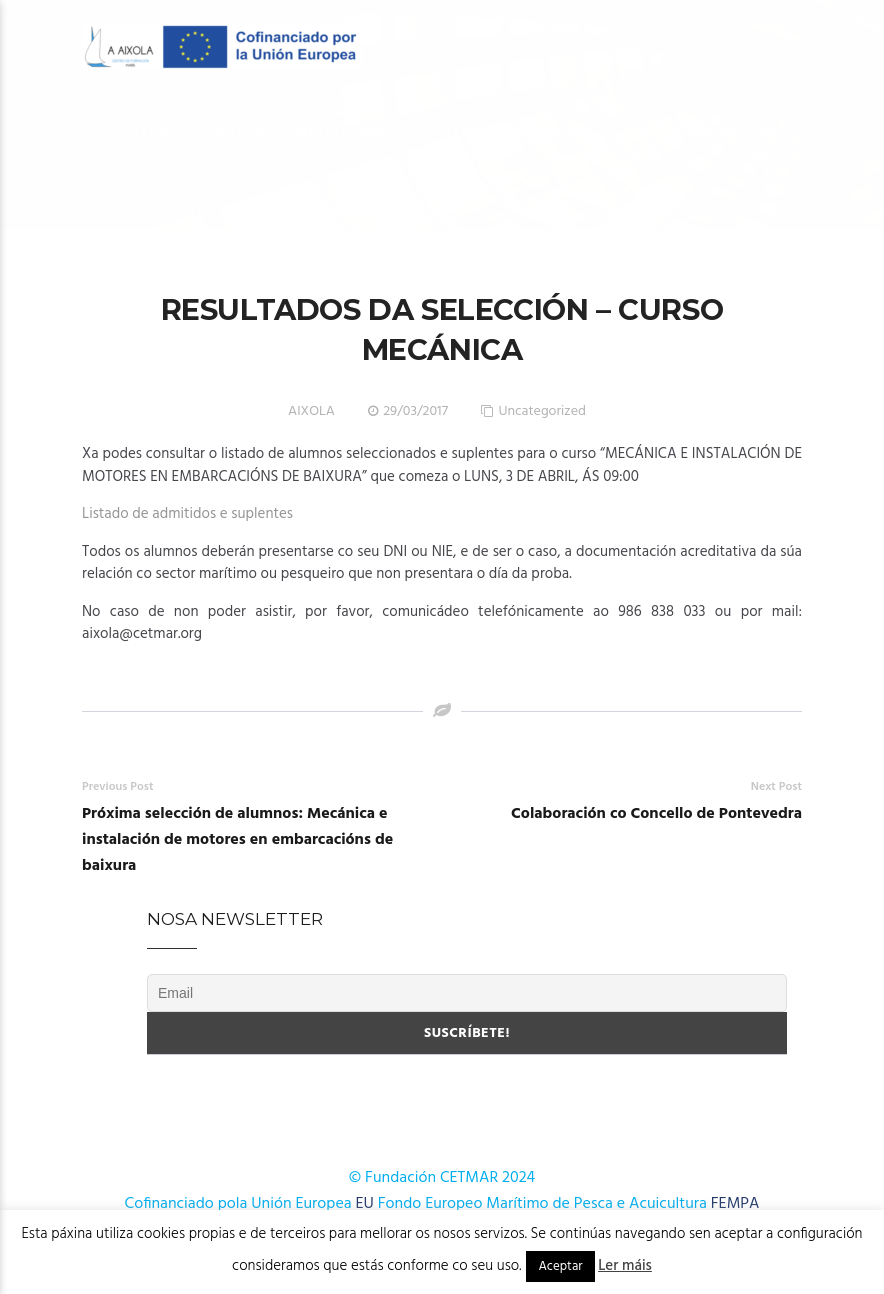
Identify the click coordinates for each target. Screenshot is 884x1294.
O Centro (132, 131)
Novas (260, 209)
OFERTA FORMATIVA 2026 (299, 131)
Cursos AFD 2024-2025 (705, 131)
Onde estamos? (374, 209)
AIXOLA (311, 411)
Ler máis (625, 1266)
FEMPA (735, 1204)
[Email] (467, 993)
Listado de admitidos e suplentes (187, 514)
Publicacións (151, 209)
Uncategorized (542, 411)
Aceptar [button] (560, 1266)
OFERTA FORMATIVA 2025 (505, 131)
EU (365, 1204)
